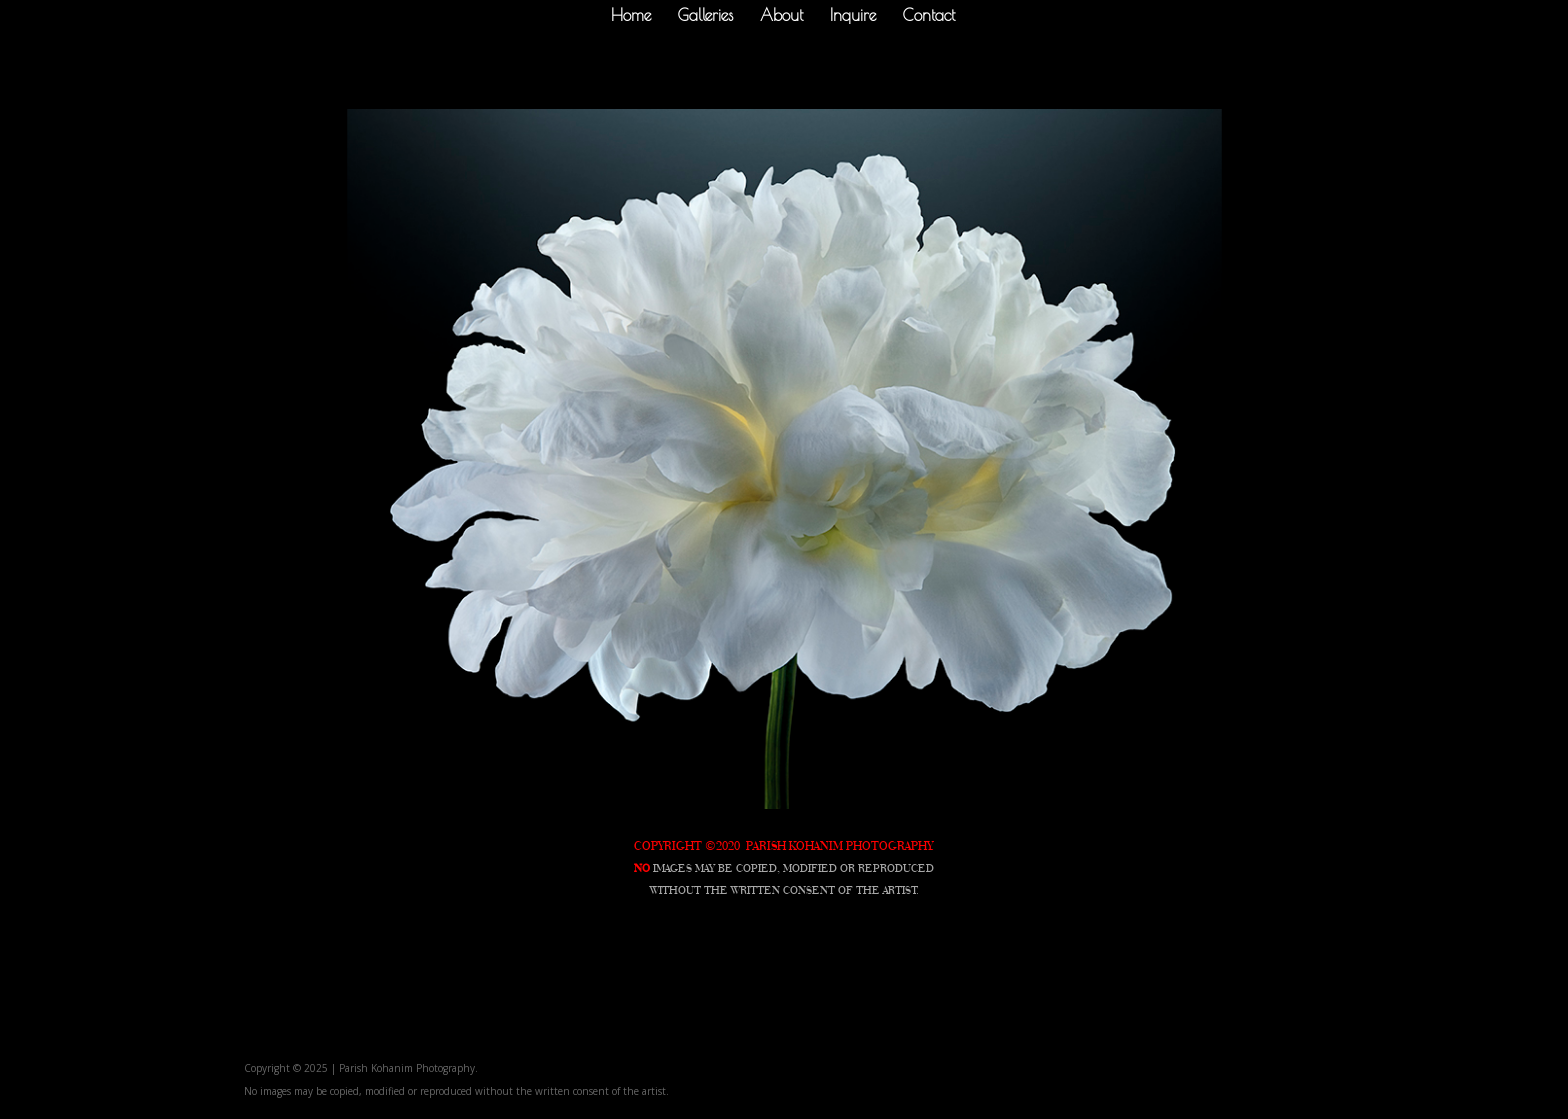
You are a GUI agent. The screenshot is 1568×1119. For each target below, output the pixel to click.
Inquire (853, 16)
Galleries (705, 16)
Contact (929, 16)
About (781, 16)
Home (631, 16)
